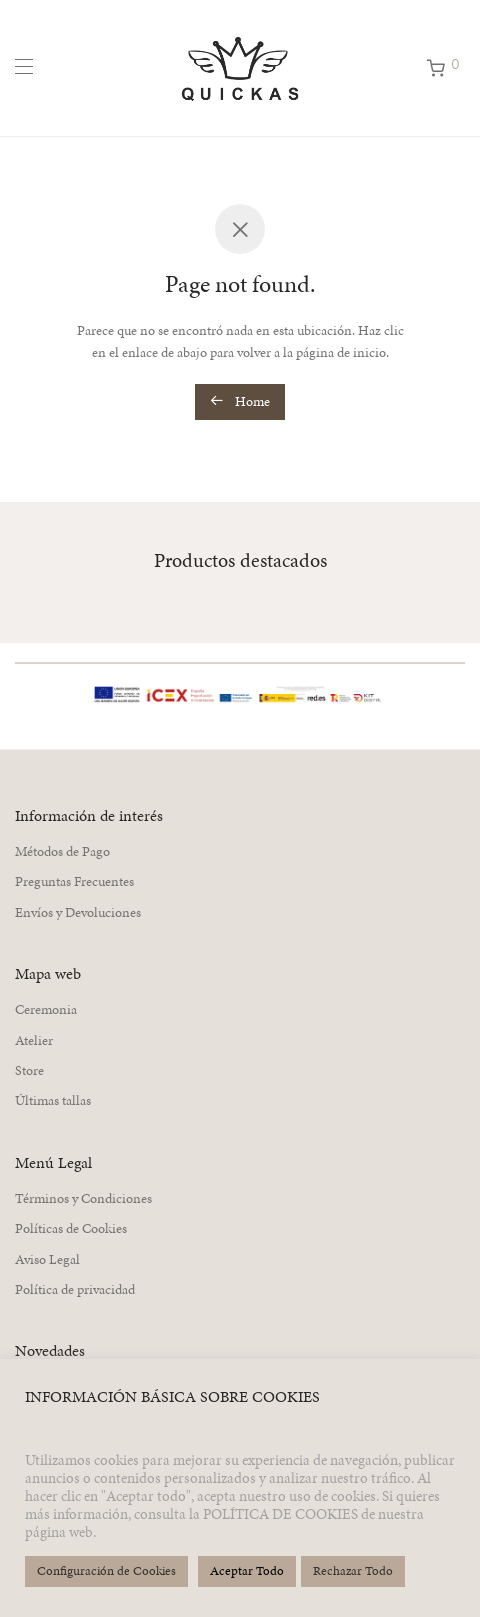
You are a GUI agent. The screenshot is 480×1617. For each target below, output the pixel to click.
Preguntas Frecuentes (74, 881)
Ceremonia (46, 1009)
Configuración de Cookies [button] (106, 1571)
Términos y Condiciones (83, 1198)
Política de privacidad (75, 1289)
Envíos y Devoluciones (78, 912)
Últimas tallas (53, 1100)
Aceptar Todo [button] (247, 1571)
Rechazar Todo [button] (353, 1571)
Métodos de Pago (62, 851)
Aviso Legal (47, 1259)
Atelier (34, 1040)
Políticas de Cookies (71, 1228)
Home (240, 401)
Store (29, 1070)
